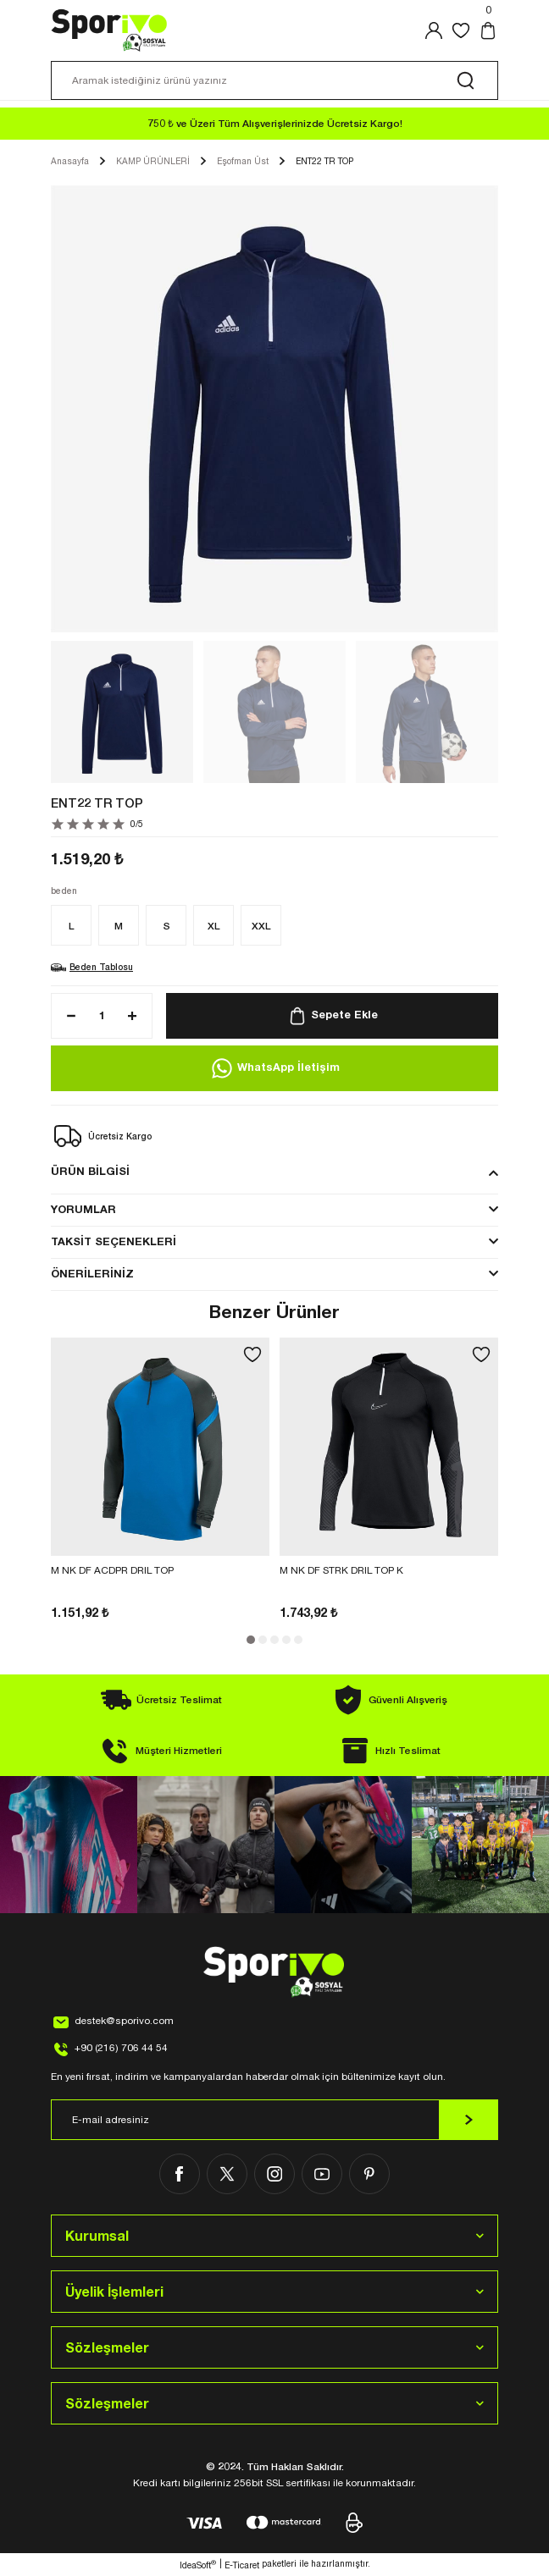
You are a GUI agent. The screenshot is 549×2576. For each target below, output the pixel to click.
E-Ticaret (242, 2565)
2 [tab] (262, 1640)
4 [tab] (286, 1640)
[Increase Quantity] (137, 1016)
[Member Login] (434, 30)
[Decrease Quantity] (66, 1016)
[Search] (274, 80)
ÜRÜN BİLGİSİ (90, 1171)
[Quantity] (101, 1016)
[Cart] (488, 30)
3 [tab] (274, 1640)
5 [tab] (298, 1640)
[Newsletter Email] (274, 2119)
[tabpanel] (160, 1480)
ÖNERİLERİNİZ (92, 1273)
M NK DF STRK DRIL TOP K (341, 1570)
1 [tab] (251, 1640)
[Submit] (468, 2119)
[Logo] (110, 30)
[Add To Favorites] (252, 1354)
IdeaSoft (198, 2564)
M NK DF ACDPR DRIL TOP (112, 1570)
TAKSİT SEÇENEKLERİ (113, 1241)
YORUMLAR (83, 1209)
